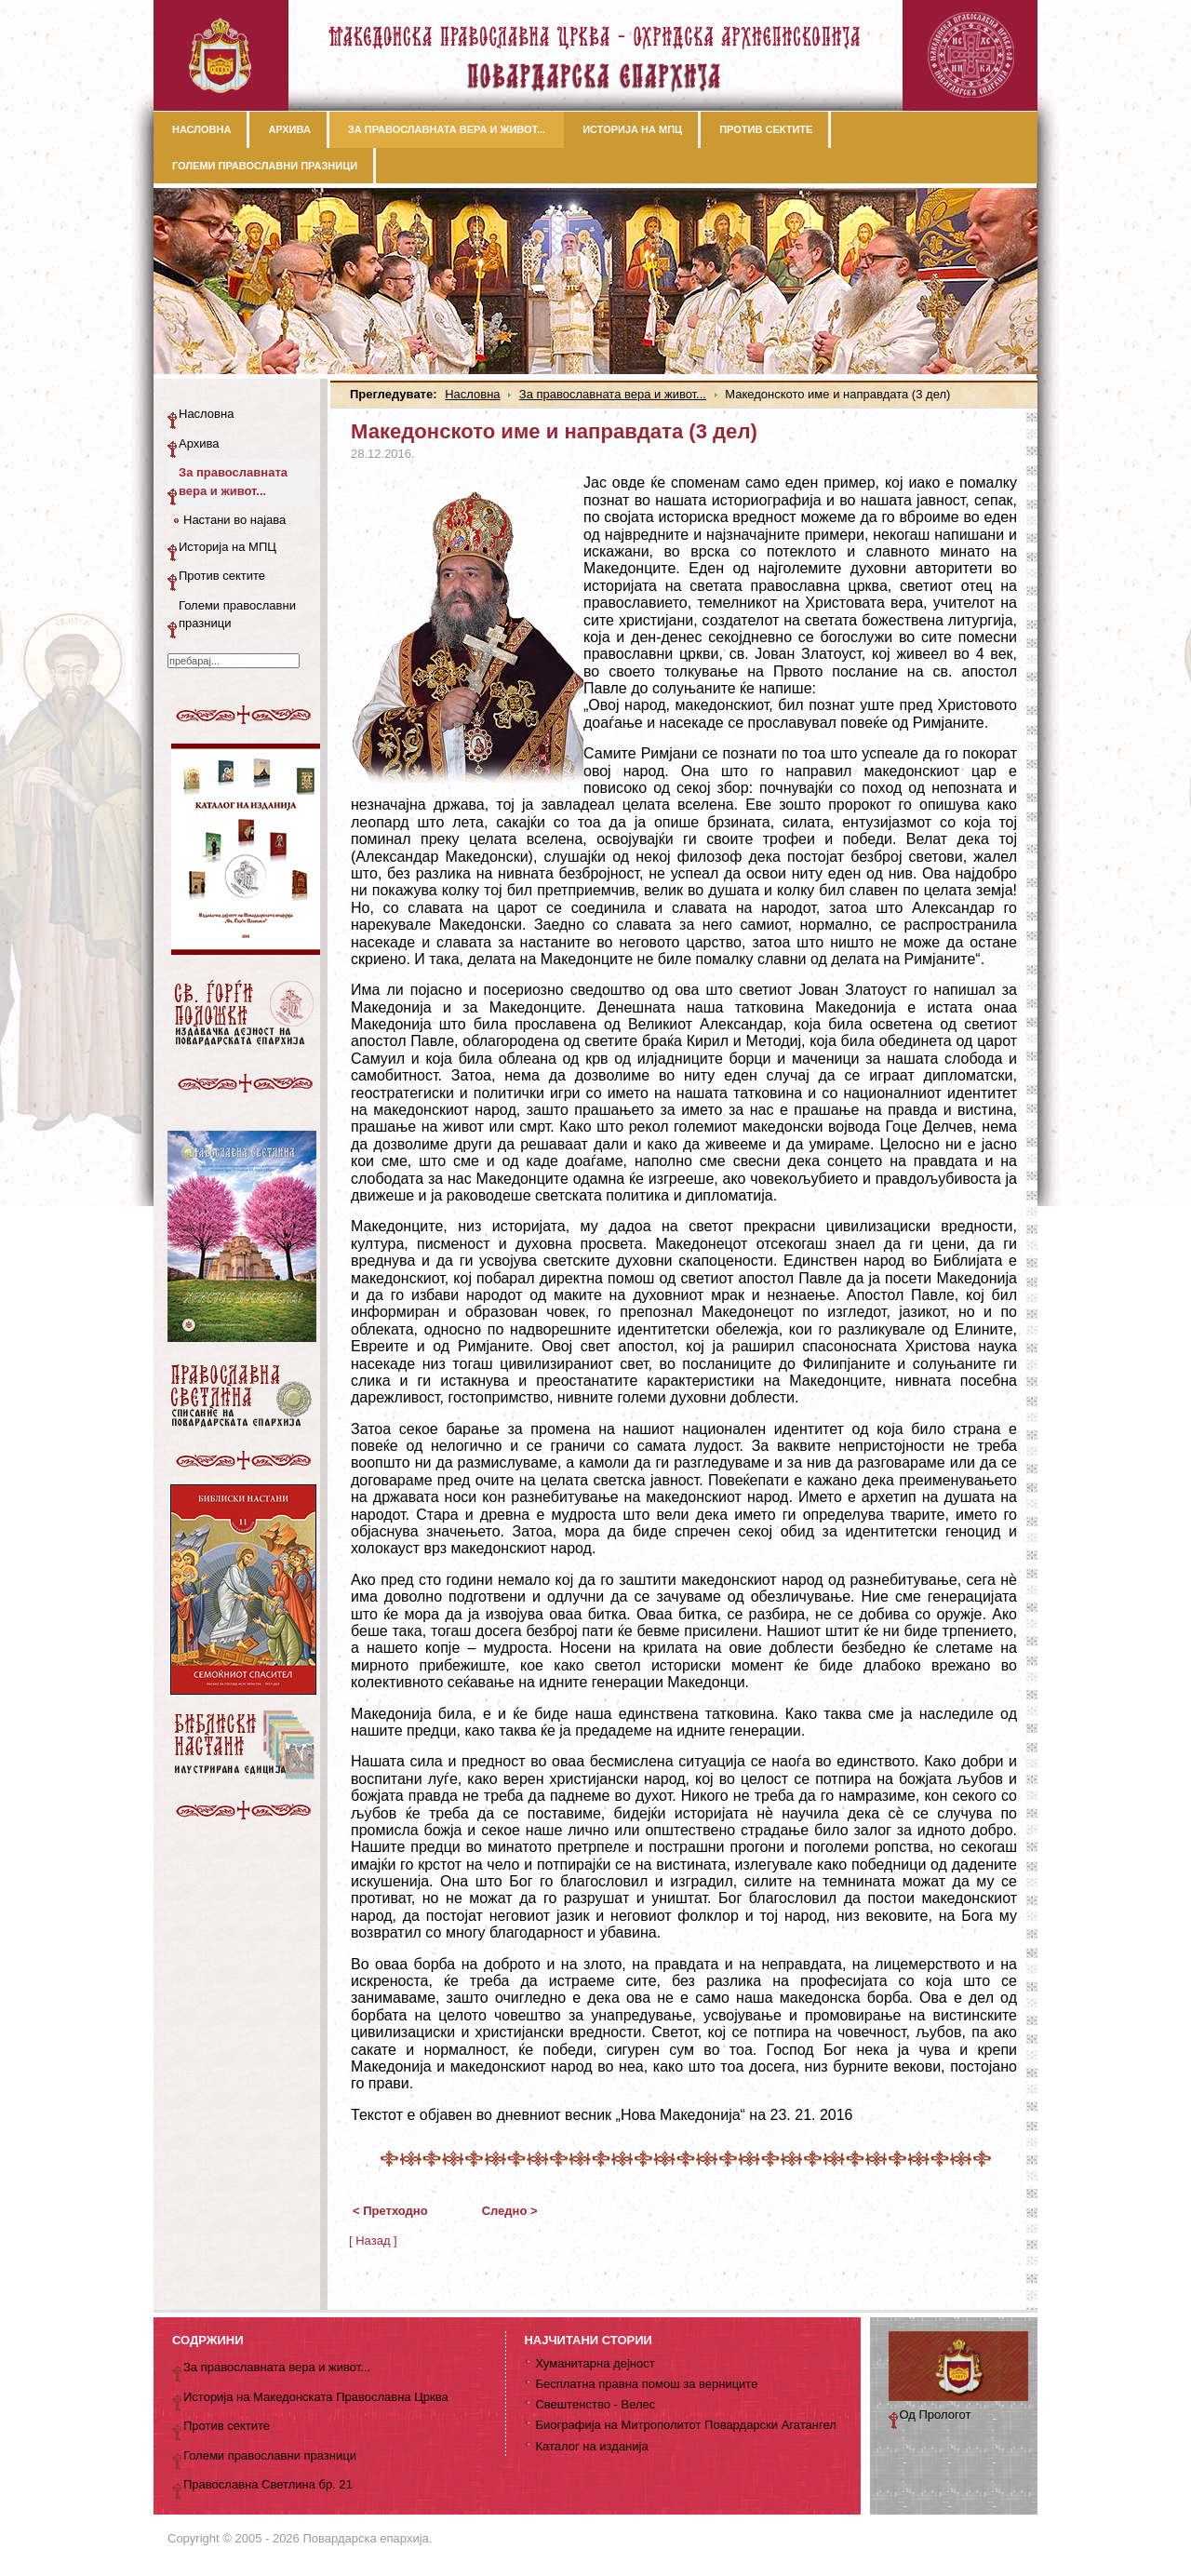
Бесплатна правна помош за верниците (646, 2384)
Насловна (472, 394)
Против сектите (222, 576)
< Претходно (390, 2211)
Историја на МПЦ (227, 547)
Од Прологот (935, 2415)
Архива (199, 443)
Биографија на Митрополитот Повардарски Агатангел (685, 2425)
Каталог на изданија (591, 2446)
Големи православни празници (237, 614)
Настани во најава (234, 520)
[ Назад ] (373, 2240)
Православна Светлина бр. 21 (268, 2484)
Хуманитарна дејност (594, 2363)
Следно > (510, 2211)
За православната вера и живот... (612, 394)
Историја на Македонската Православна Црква (315, 2397)
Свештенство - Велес (595, 2404)
